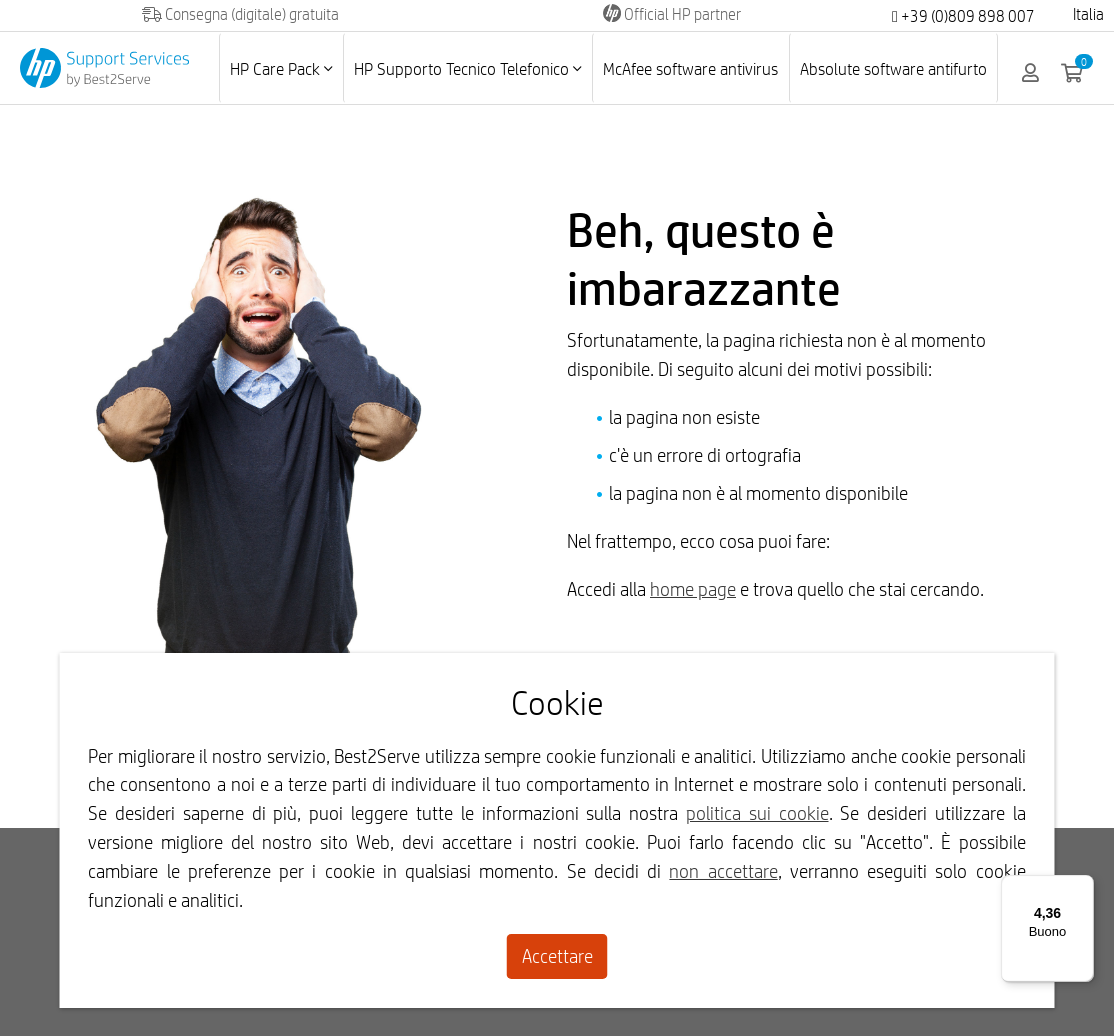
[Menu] (1082, 887)
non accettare (723, 871)
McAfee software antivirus (690, 68)
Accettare (557, 956)
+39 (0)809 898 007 (963, 16)
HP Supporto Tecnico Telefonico (467, 68)
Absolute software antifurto (893, 68)
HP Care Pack (281, 68)
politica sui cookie (757, 813)
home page (693, 589)
